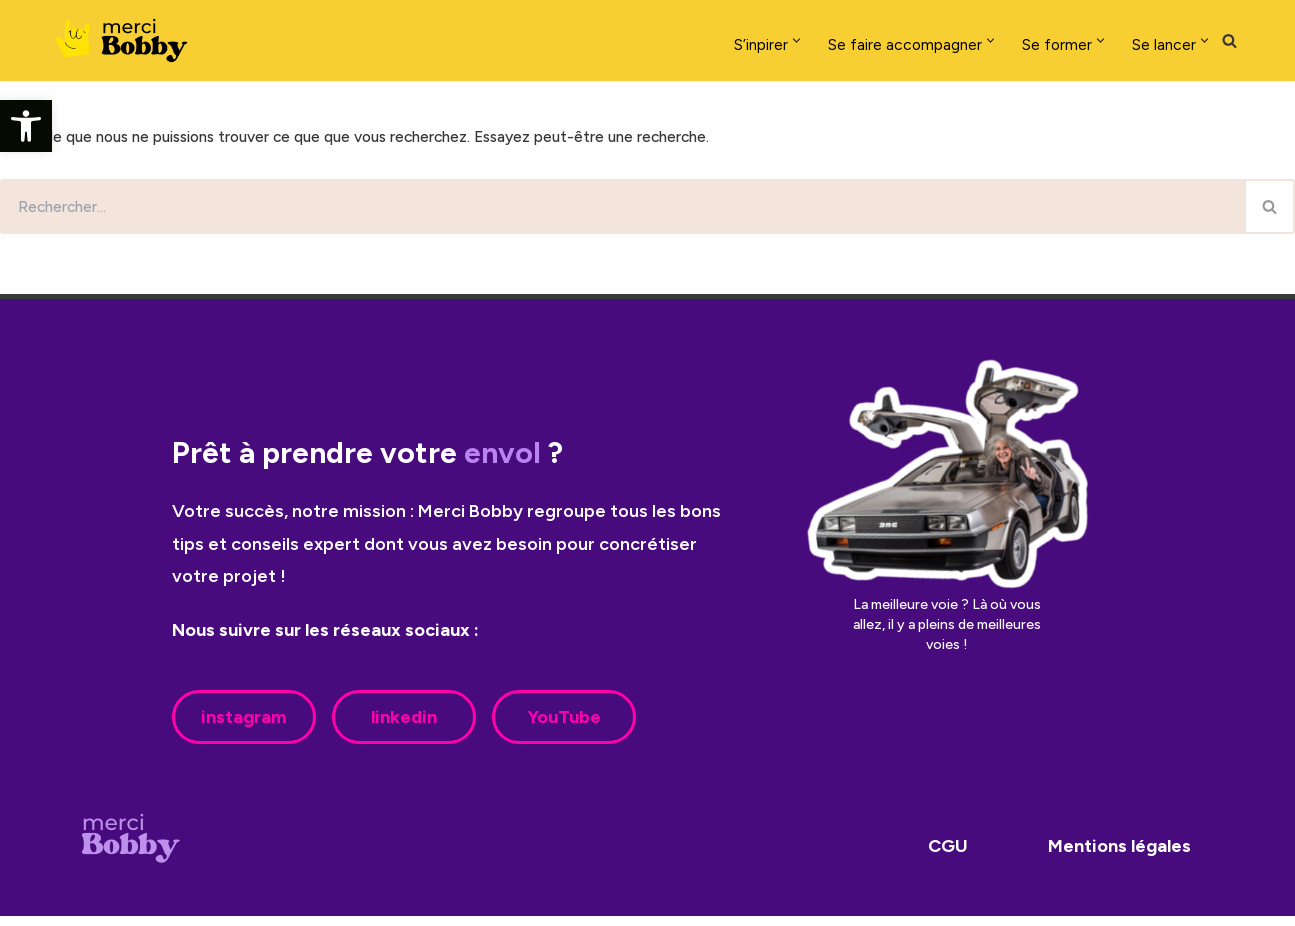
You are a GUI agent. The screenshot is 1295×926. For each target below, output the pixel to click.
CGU (948, 856)
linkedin (404, 727)
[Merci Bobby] (128, 40)
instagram (243, 727)
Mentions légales (1119, 856)
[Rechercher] (1229, 40)
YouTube (564, 727)
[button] (26, 126)
